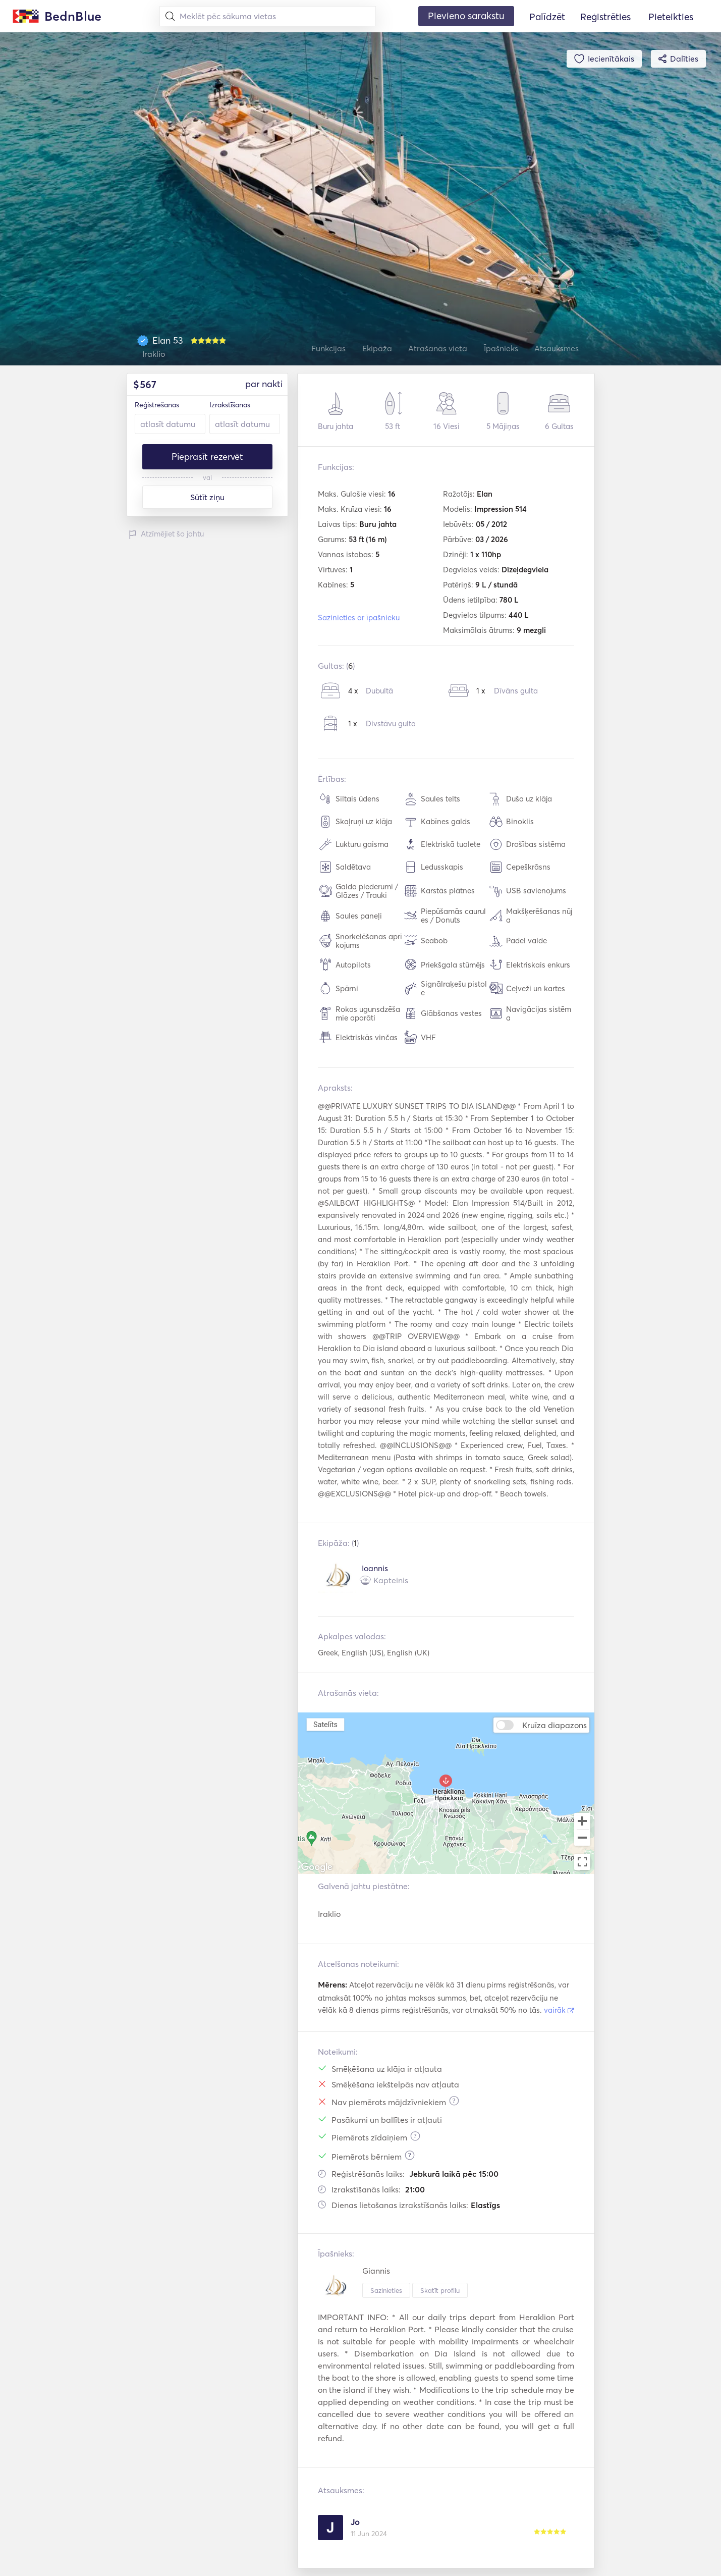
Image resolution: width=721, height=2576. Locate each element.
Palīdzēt (547, 17)
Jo (355, 2522)
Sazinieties (386, 2290)
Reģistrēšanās (157, 405)
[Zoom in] (582, 1821)
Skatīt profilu (440, 2290)
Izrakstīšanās (229, 405)
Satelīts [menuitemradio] (325, 1724)
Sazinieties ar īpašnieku (359, 617)
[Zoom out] (582, 1839)
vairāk (559, 2010)
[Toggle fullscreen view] (582, 1862)
